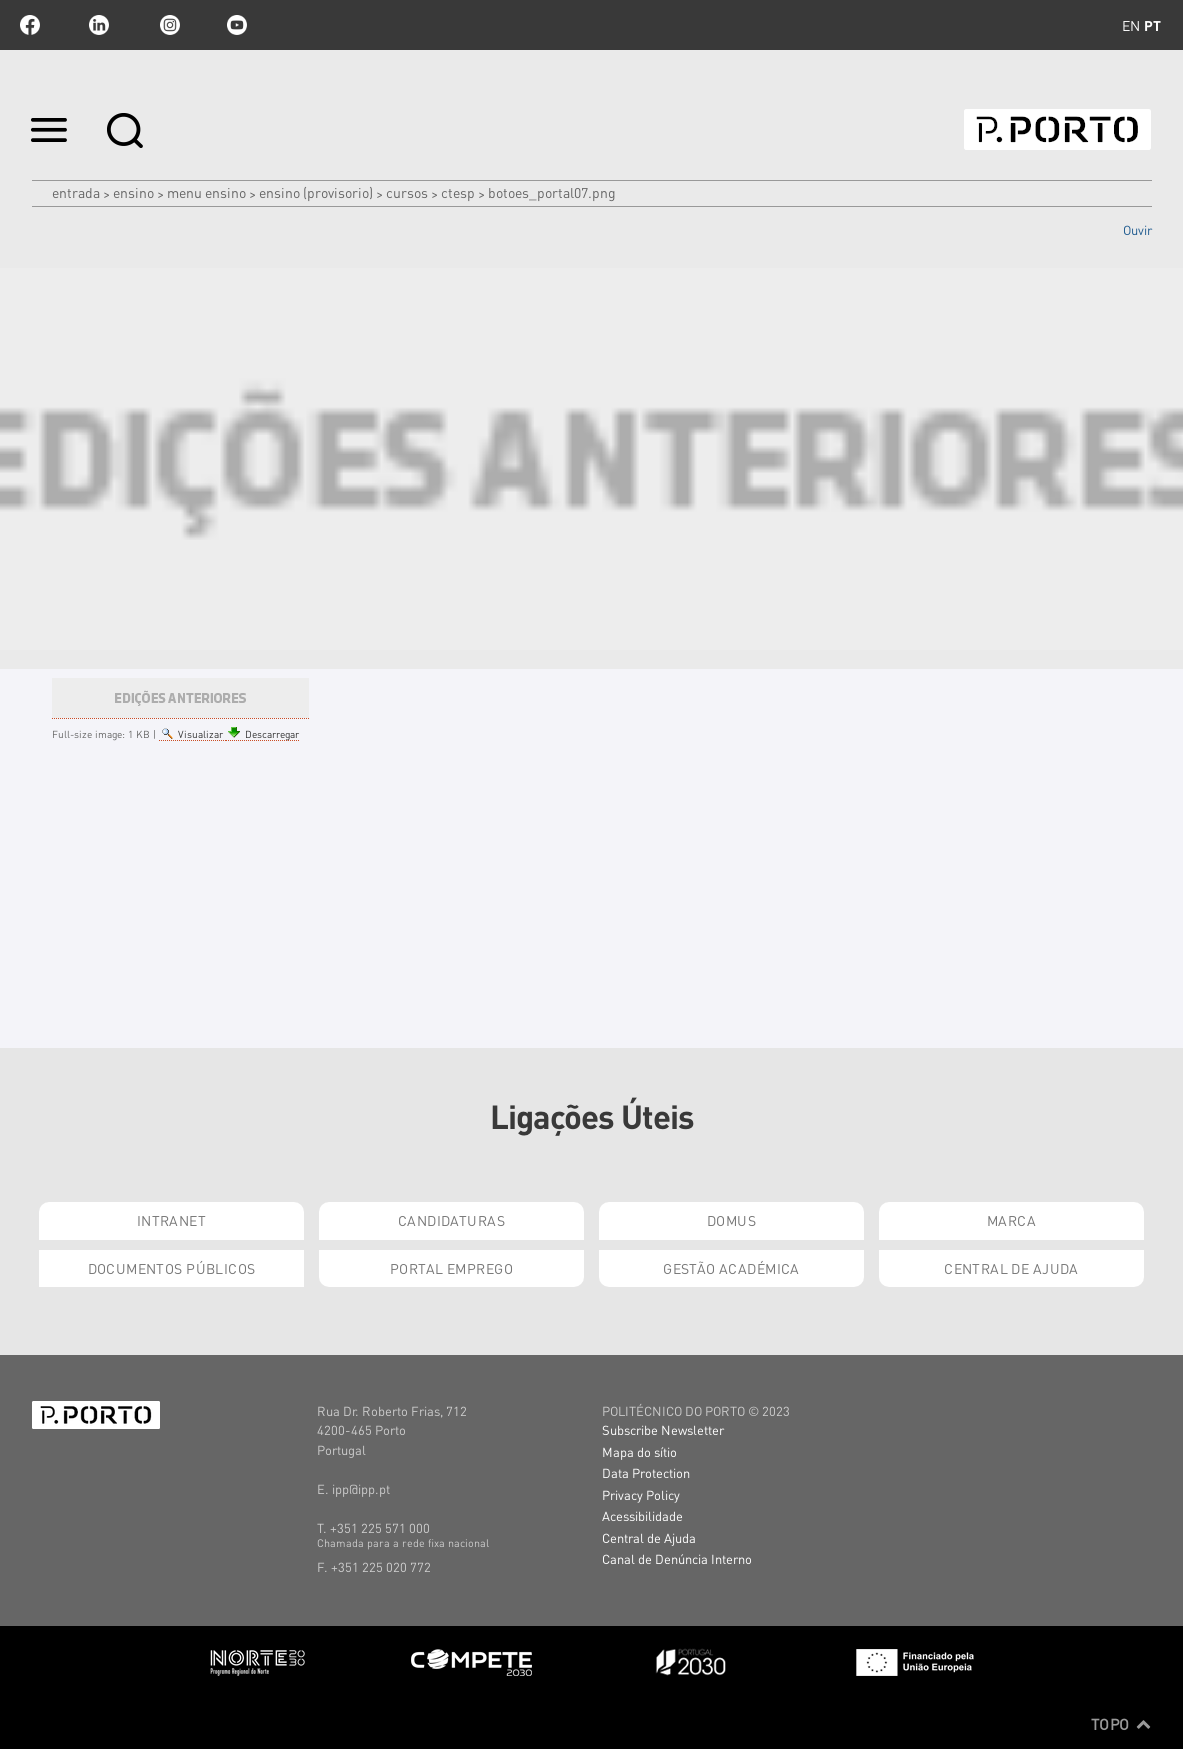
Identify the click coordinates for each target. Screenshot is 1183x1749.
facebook (30, 25)
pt (1152, 25)
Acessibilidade (642, 1515)
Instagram (168, 25)
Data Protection (646, 1472)
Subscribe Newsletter (663, 1429)
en (1131, 25)
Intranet (171, 1220)
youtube (237, 25)
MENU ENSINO (206, 192)
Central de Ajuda (1011, 1268)
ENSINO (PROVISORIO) (316, 192)
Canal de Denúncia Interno (677, 1558)
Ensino (133, 192)
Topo (1121, 1724)
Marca (1011, 1220)
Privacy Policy (641, 1494)
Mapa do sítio (639, 1451)
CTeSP (458, 192)
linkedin (99, 25)
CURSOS (407, 192)
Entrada (76, 192)
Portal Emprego (451, 1268)
